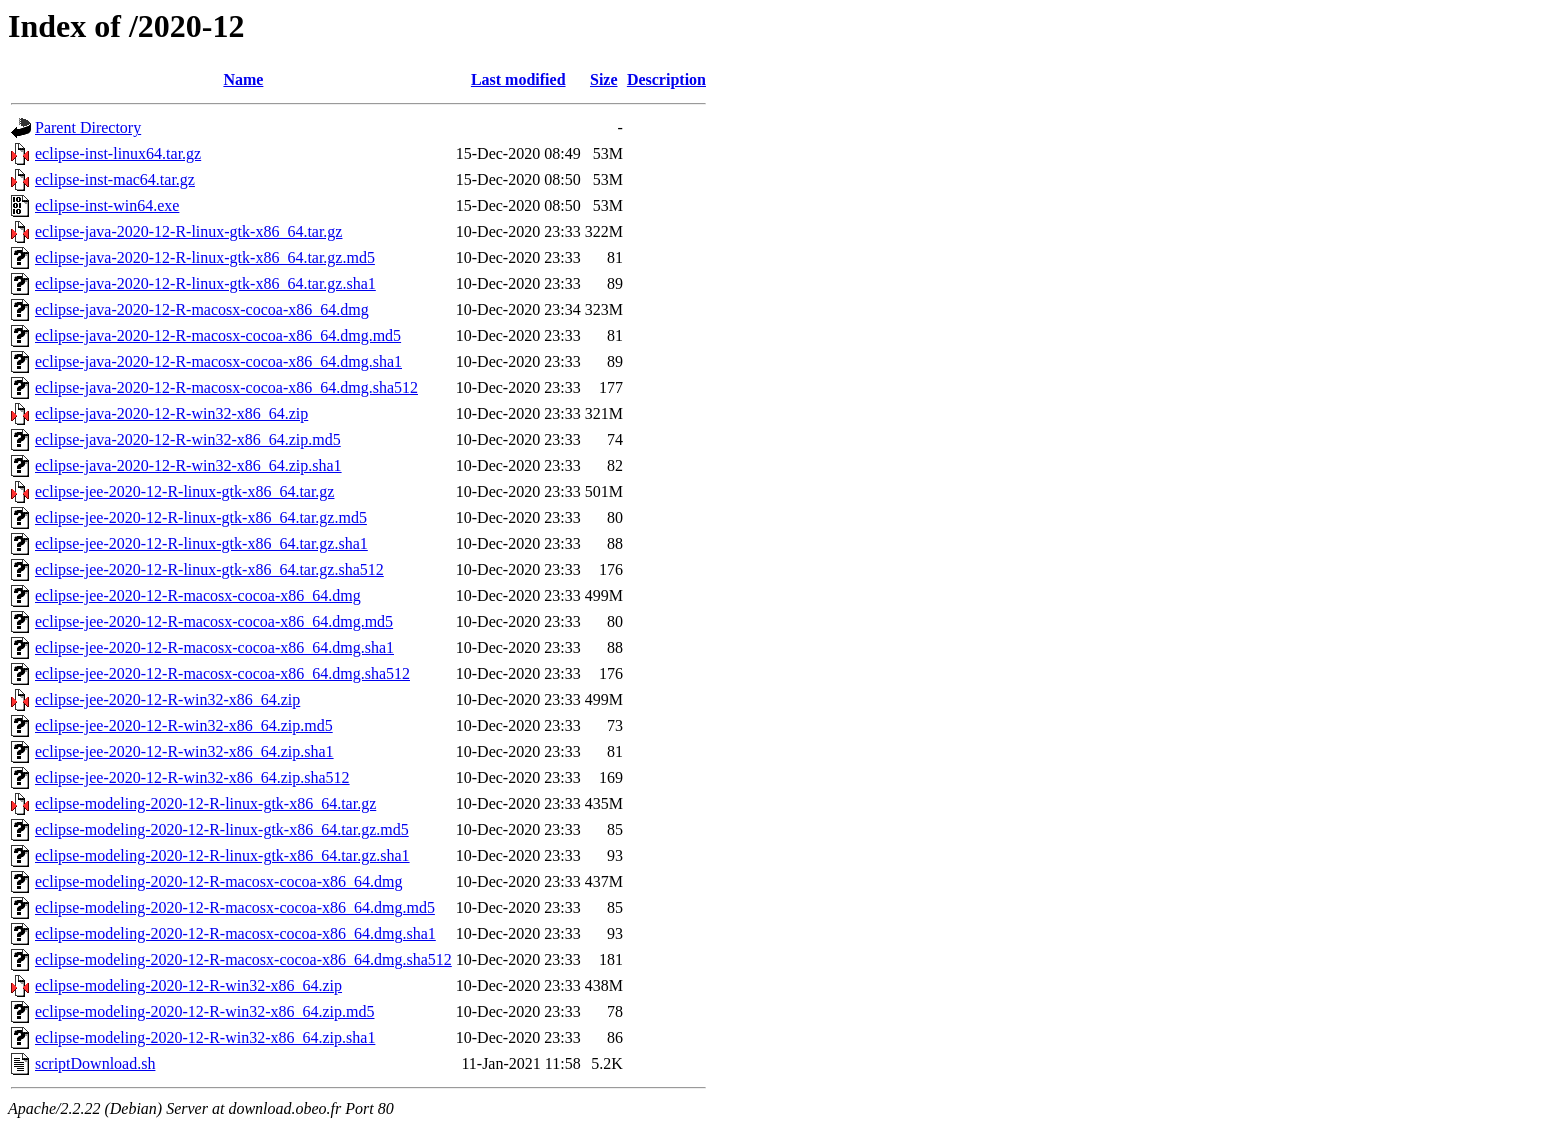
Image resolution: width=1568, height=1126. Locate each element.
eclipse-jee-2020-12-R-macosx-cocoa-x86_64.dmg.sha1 (214, 647)
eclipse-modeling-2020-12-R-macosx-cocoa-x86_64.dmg (218, 881)
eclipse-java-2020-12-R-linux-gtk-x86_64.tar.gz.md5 (205, 257)
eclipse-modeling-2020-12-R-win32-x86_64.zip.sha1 (205, 1037)
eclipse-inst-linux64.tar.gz (118, 153)
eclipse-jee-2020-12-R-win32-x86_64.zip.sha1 (184, 751)
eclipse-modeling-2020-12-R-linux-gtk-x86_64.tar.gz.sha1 (222, 855)
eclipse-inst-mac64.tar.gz (115, 179)
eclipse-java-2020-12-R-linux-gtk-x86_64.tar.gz (188, 231)
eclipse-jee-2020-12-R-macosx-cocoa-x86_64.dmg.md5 (214, 621)
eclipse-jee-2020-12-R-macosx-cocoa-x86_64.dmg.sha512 (222, 673)
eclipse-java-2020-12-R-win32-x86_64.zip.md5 (188, 439)
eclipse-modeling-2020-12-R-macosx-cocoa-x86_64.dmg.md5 (235, 907)
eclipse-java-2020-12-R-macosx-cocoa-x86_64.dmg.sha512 (226, 387)
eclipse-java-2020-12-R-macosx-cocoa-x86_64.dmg (202, 309)
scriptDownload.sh (95, 1063)
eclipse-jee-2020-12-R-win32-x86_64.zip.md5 (184, 725)
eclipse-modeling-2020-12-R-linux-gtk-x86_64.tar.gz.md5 (222, 829)
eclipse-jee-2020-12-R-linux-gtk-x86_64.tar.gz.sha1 (201, 543)
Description (666, 79)
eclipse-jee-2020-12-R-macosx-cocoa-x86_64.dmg (198, 595)
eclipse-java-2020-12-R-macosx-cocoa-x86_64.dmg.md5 (218, 335)
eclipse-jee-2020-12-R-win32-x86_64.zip (167, 699)
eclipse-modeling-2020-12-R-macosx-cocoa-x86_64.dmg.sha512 (243, 959)
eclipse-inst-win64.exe (107, 205)
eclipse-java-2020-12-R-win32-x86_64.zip (171, 413)
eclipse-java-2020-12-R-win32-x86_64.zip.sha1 (188, 465)
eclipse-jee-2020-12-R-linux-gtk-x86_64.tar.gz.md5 (201, 517)
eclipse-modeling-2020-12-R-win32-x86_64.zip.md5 (205, 1011)
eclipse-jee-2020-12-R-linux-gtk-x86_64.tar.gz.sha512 (209, 569)
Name (243, 79)
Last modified (518, 79)
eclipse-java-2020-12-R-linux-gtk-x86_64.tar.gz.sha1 (205, 283)
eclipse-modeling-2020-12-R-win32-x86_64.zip (188, 985)
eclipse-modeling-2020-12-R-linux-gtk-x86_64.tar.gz (205, 803)
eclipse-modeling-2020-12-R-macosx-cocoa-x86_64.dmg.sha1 (235, 933)
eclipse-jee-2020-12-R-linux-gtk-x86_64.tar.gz (184, 491)
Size (604, 79)
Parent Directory (88, 127)
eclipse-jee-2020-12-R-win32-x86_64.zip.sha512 (192, 777)
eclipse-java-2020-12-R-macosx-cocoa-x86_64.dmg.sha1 (218, 361)
